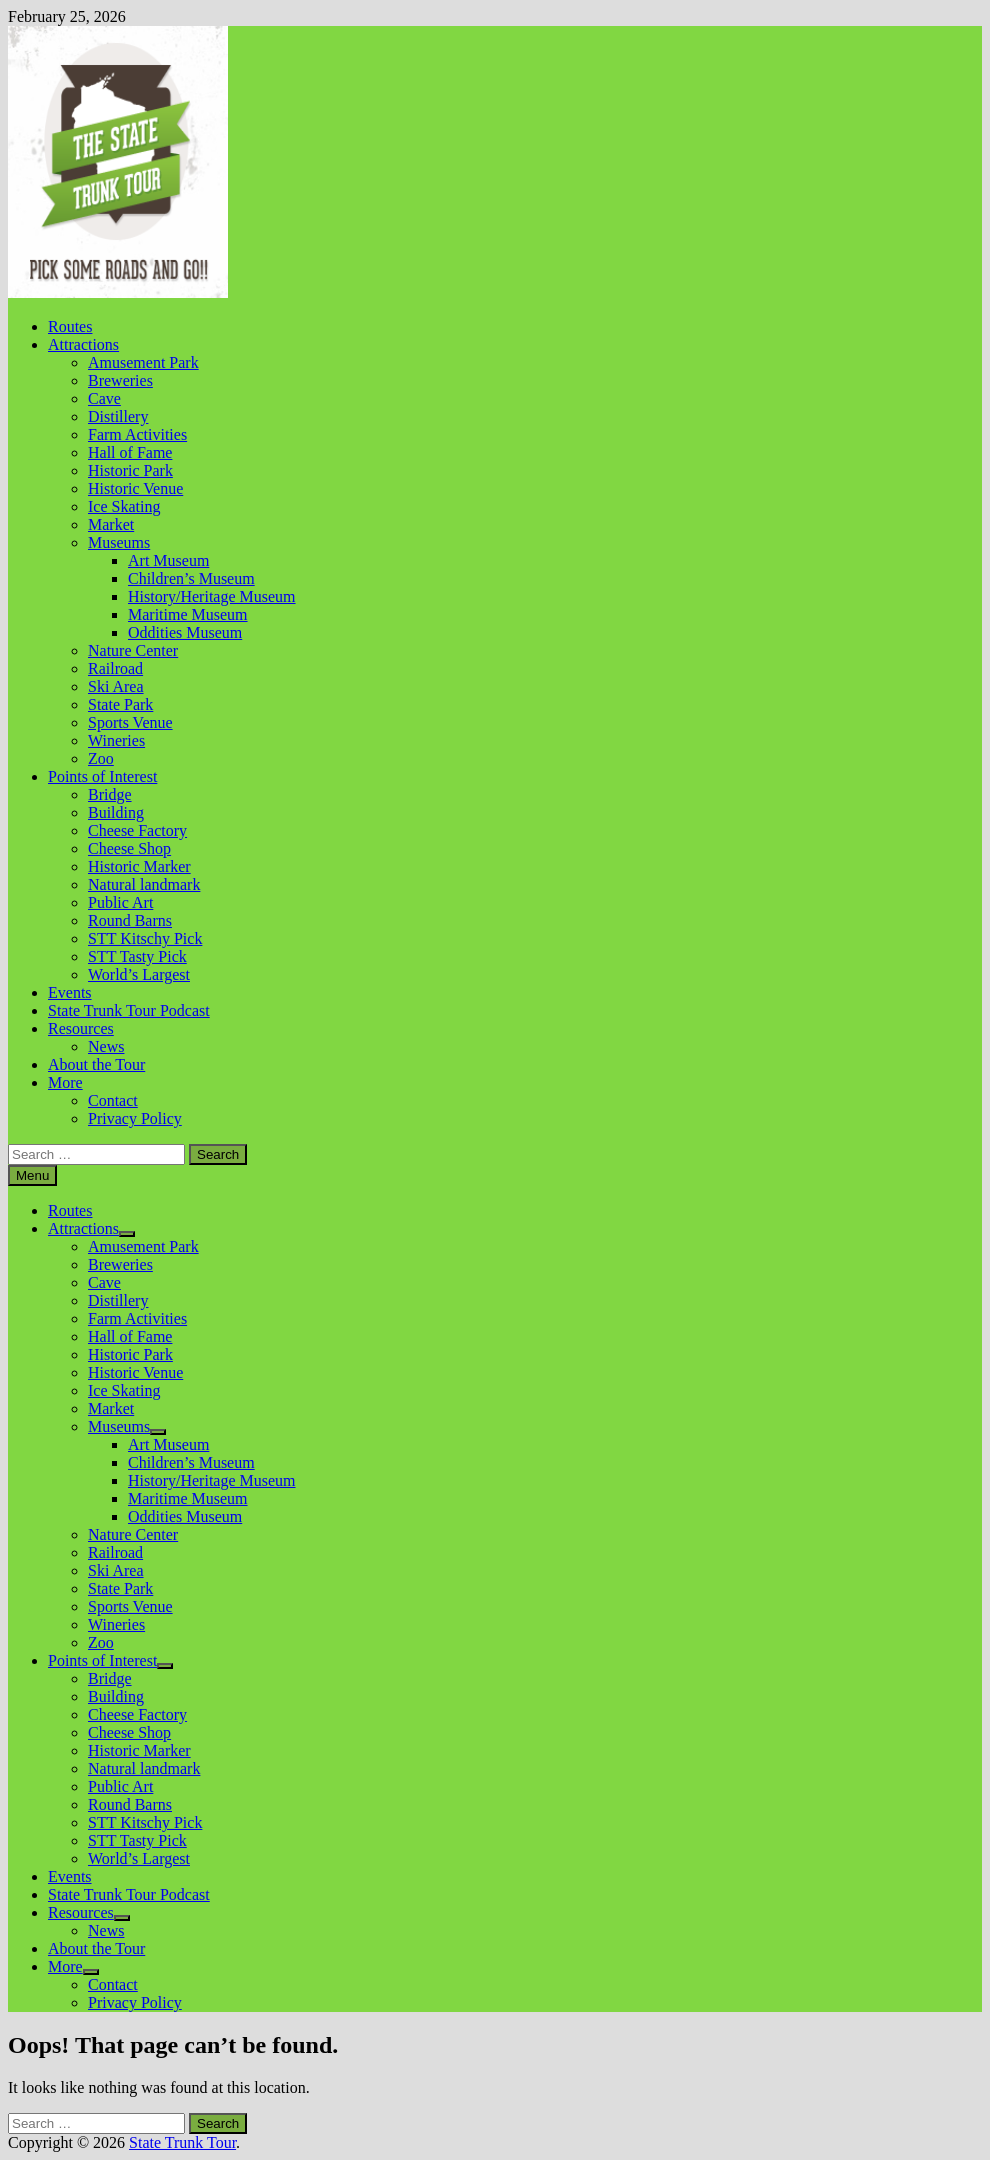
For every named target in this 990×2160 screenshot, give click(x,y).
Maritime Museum (188, 614)
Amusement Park (143, 362)
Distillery (118, 416)
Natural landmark (144, 884)
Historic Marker (139, 866)
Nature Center (133, 650)
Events (70, 992)
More (65, 1082)
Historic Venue (135, 488)
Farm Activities (137, 434)
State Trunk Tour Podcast (129, 1010)
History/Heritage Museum (212, 596)
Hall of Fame (130, 452)
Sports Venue (130, 722)
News (106, 1046)
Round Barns (130, 920)
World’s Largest (139, 974)
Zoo (101, 758)
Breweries (120, 380)
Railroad (115, 668)
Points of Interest (102, 776)
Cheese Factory (137, 830)
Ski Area (116, 686)
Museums (119, 542)
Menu (32, 1175)
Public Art (120, 902)
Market (111, 524)
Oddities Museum (185, 632)
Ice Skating (124, 506)
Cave (104, 398)
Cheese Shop (129, 848)
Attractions (83, 344)
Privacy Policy (135, 1118)
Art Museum (168, 560)
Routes (70, 326)
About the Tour (96, 1064)
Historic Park (130, 470)
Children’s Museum (191, 578)
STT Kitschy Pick (145, 938)
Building (116, 812)
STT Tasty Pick (137, 956)
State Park (120, 704)
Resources (81, 1028)
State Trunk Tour (182, 2142)
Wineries (116, 740)
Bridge (110, 794)
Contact (113, 1100)
